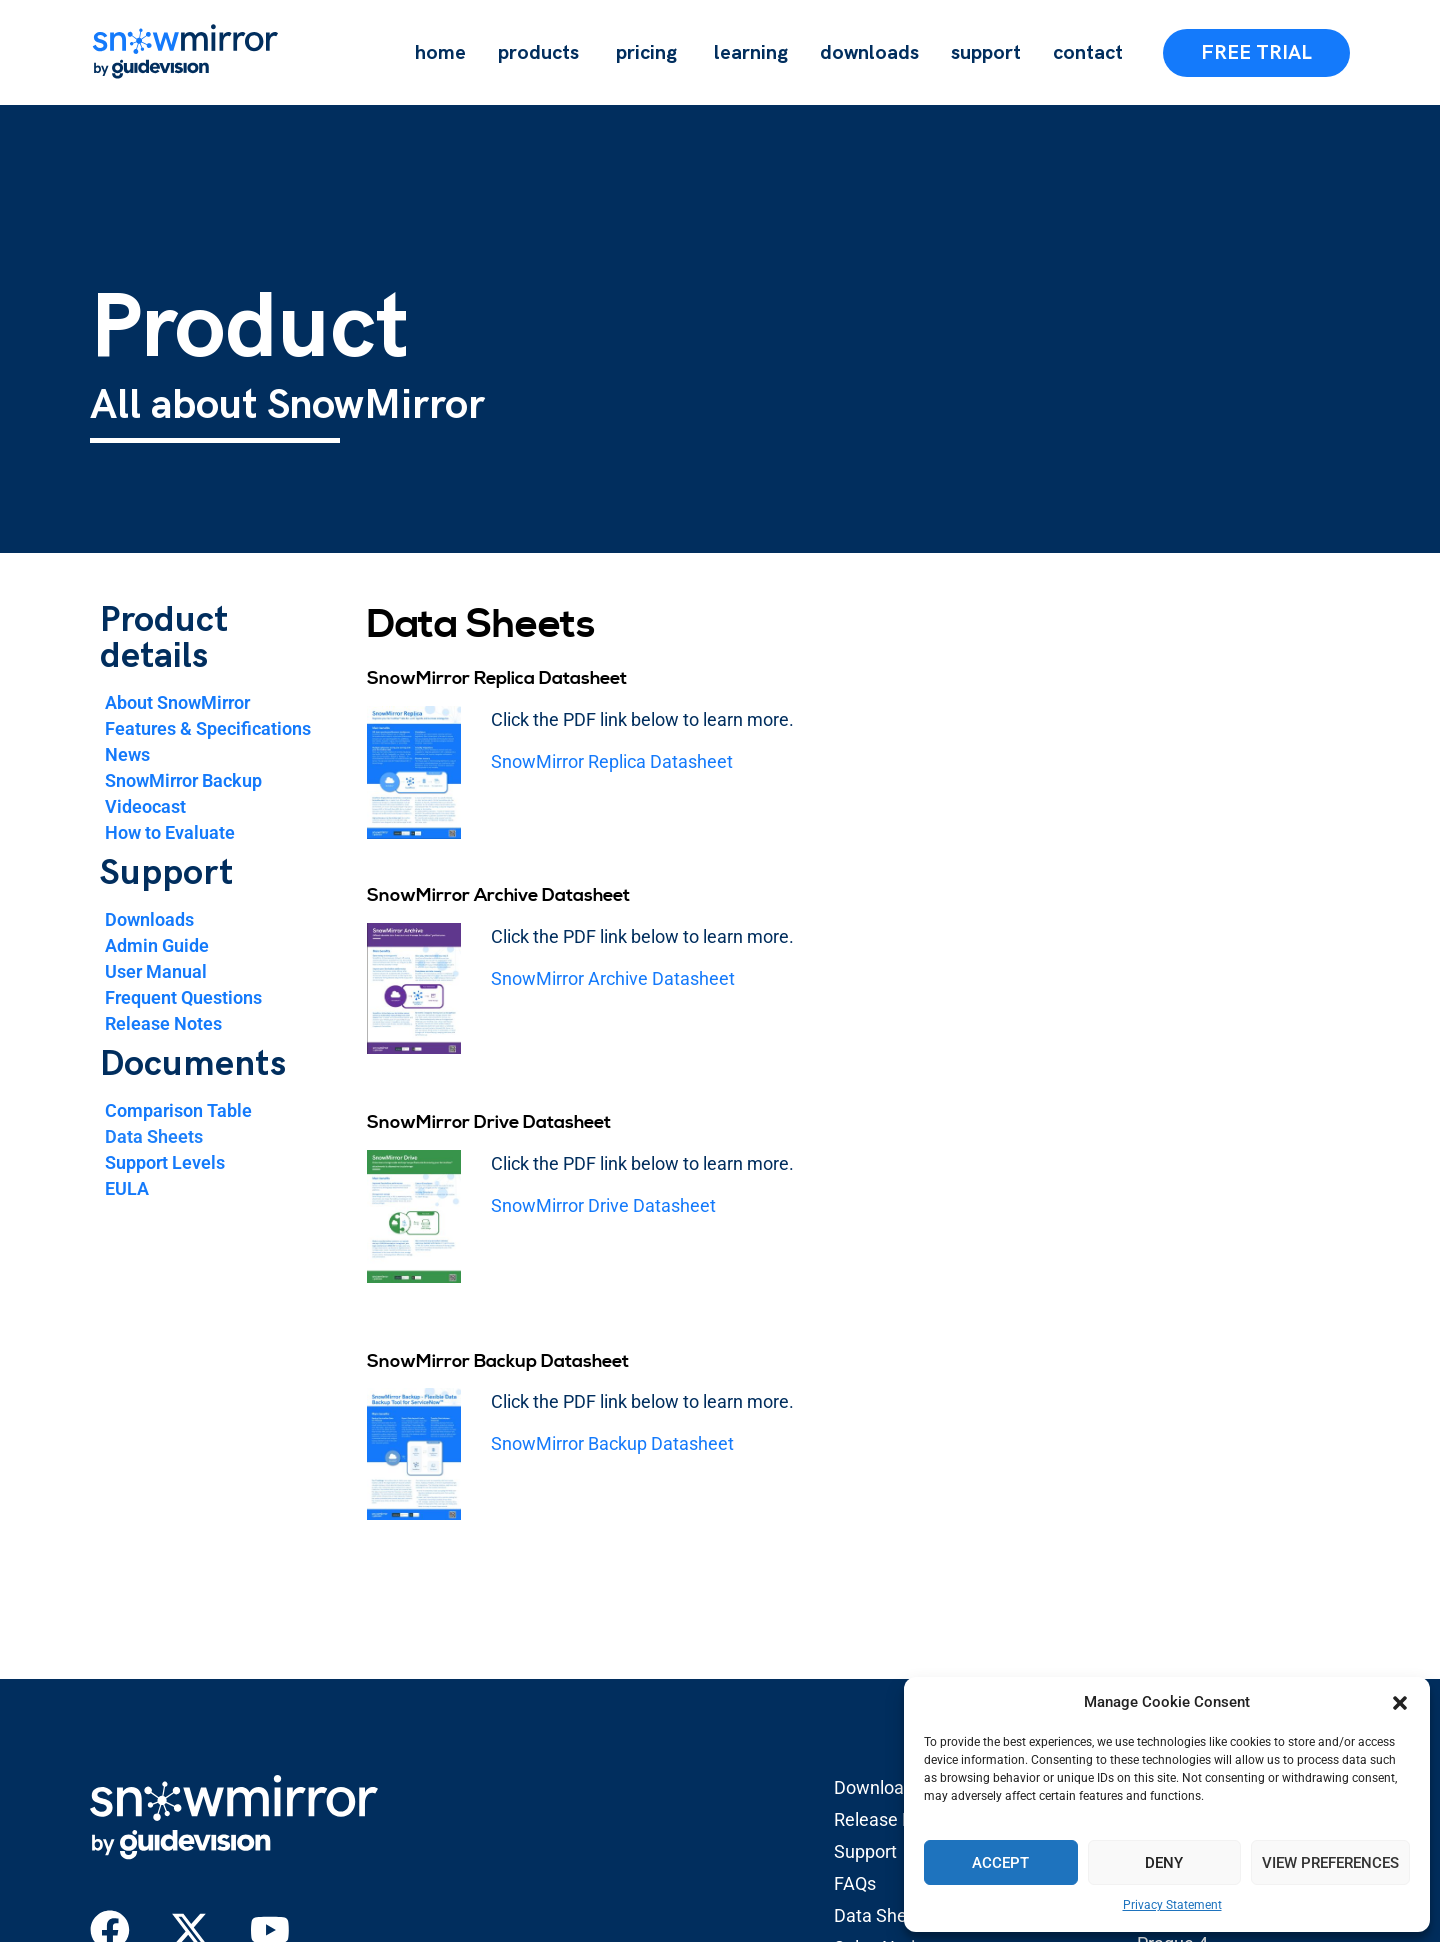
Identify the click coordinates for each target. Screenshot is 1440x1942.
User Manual (156, 971)
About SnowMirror (177, 702)
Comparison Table (178, 1110)
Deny (1164, 1863)
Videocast (145, 806)
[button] (1400, 1703)
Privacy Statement (1172, 1905)
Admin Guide (157, 945)
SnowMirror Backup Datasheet (612, 1443)
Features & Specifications (208, 728)
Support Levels (165, 1162)
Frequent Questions (183, 997)
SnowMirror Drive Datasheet (603, 1205)
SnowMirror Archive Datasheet (613, 978)
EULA (127, 1188)
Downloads (149, 919)
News (127, 754)
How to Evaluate (170, 832)
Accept (1000, 1863)
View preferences (1330, 1863)
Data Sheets (154, 1136)
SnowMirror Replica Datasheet (612, 761)
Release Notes (163, 1023)
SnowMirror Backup (183, 780)
